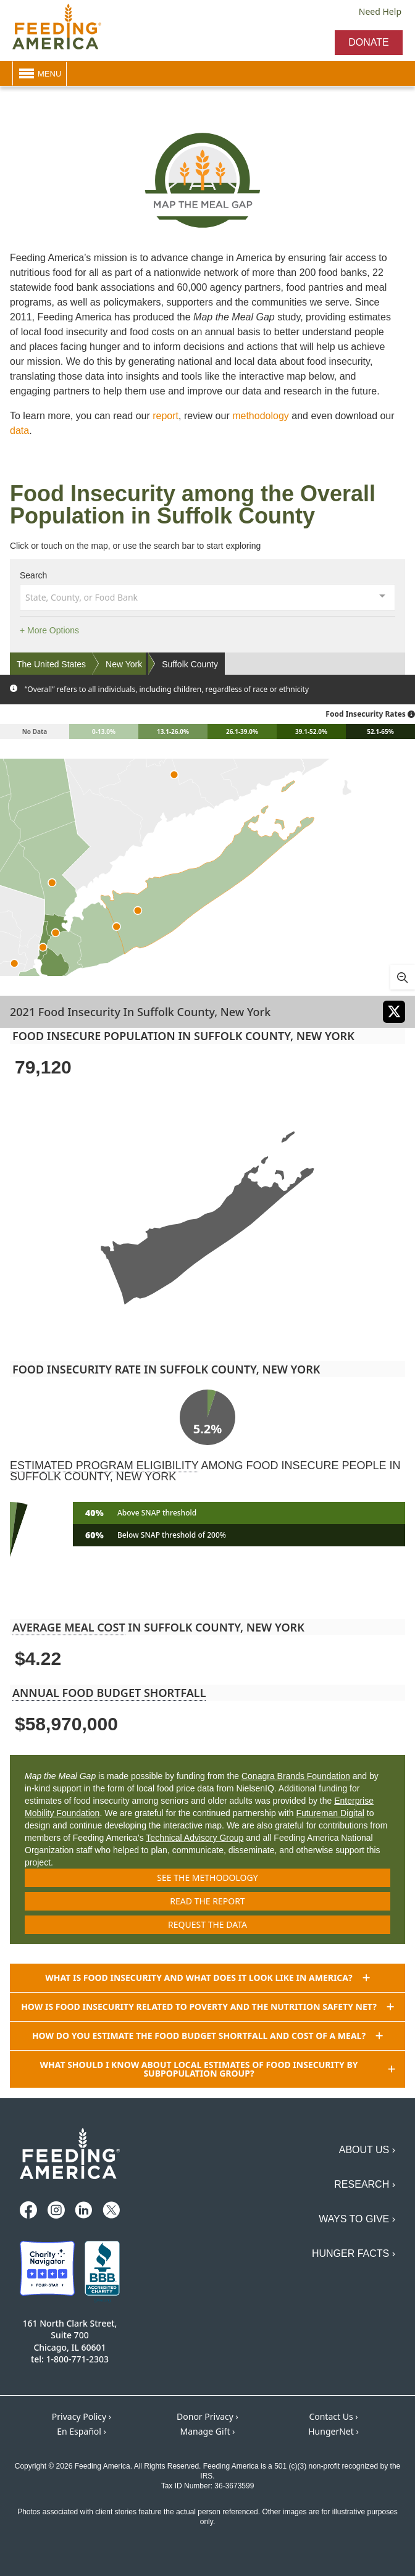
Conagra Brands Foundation (295, 1776)
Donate (368, 42)
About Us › (367, 2150)
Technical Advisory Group (194, 1838)
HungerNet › (333, 2431)
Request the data (207, 1924)
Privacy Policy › (81, 2416)
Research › (364, 2184)
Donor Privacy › (207, 2416)
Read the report (207, 1901)
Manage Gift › (207, 2431)
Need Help (380, 11)
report (165, 416)
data (19, 430)
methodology (260, 416)
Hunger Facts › (353, 2253)
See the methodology (207, 1877)
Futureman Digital (330, 1813)
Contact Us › (333, 2416)
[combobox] (207, 596)
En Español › (81, 2431)
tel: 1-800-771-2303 (70, 2359)
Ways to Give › (357, 2219)
